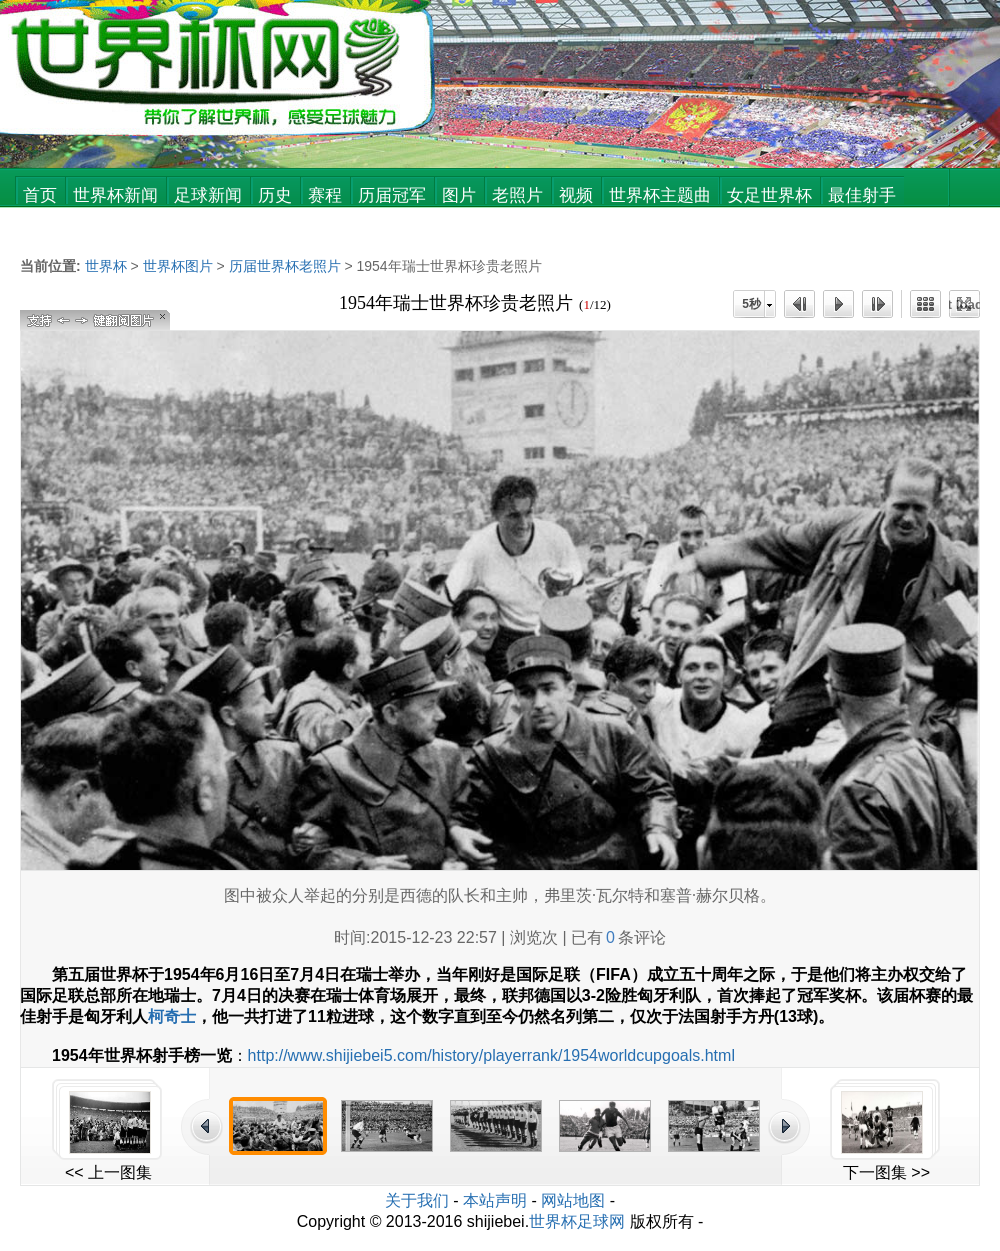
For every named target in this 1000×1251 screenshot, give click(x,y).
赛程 (325, 195)
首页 (40, 195)
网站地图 (573, 1200)
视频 (576, 195)
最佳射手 (862, 195)
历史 (275, 195)
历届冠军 (392, 195)
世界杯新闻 (115, 195)
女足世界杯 (769, 195)
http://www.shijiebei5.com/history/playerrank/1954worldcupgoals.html (491, 1055)
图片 (459, 195)
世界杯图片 (178, 266)
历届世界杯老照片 (285, 266)
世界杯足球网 (577, 1221)
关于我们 (417, 1200)
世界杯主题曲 (660, 195)
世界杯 (106, 266)
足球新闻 (208, 195)
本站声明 (495, 1200)
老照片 (517, 195)
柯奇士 (172, 1016)
